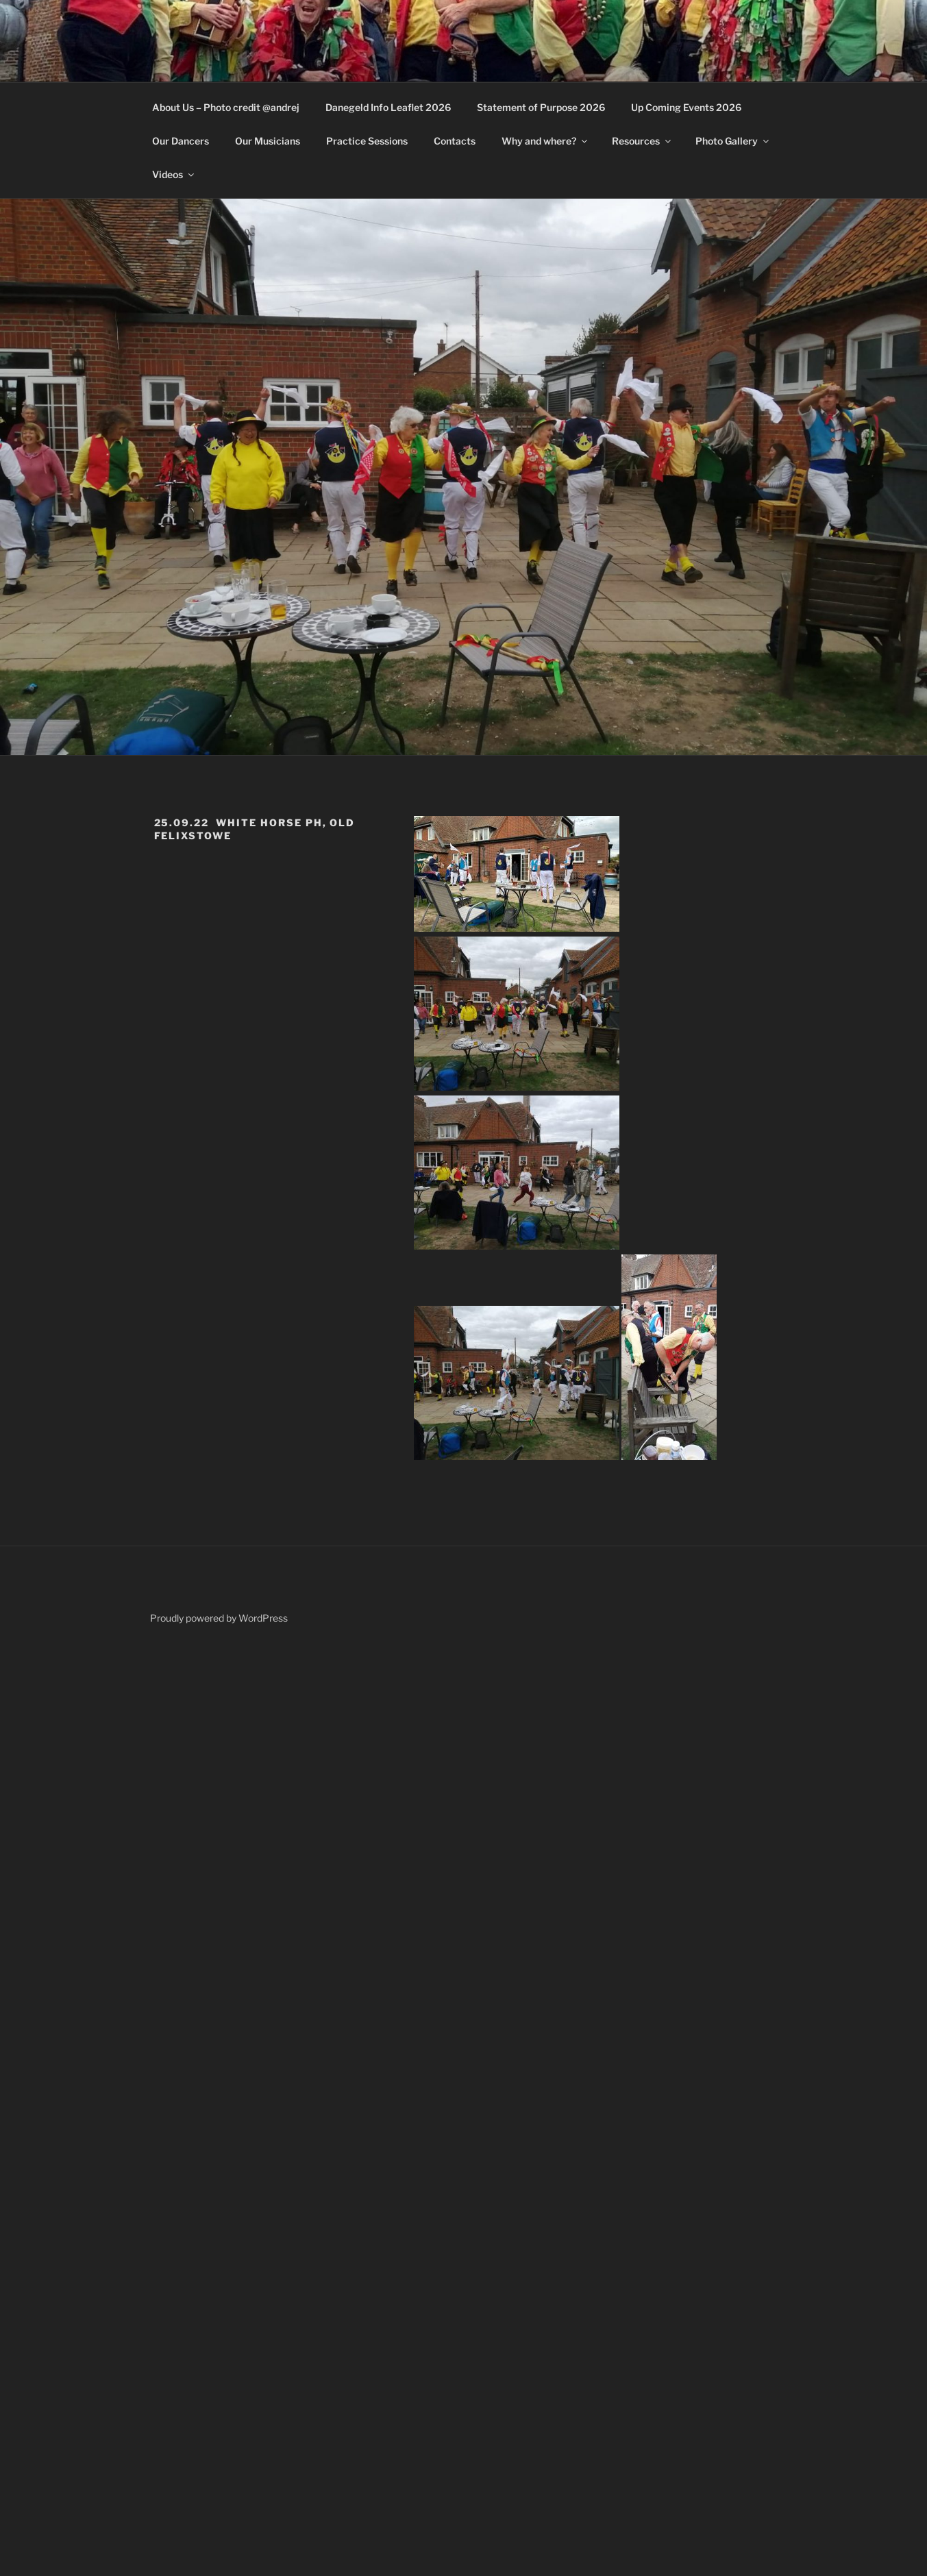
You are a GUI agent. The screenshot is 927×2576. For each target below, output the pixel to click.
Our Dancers (180, 141)
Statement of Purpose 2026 (541, 107)
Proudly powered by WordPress (219, 1618)
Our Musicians (267, 141)
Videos (174, 174)
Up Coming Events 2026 (686, 107)
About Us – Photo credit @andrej (225, 107)
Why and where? (545, 141)
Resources (642, 141)
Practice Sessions (367, 141)
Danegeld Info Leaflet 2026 (388, 107)
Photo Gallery (733, 141)
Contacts (454, 141)
